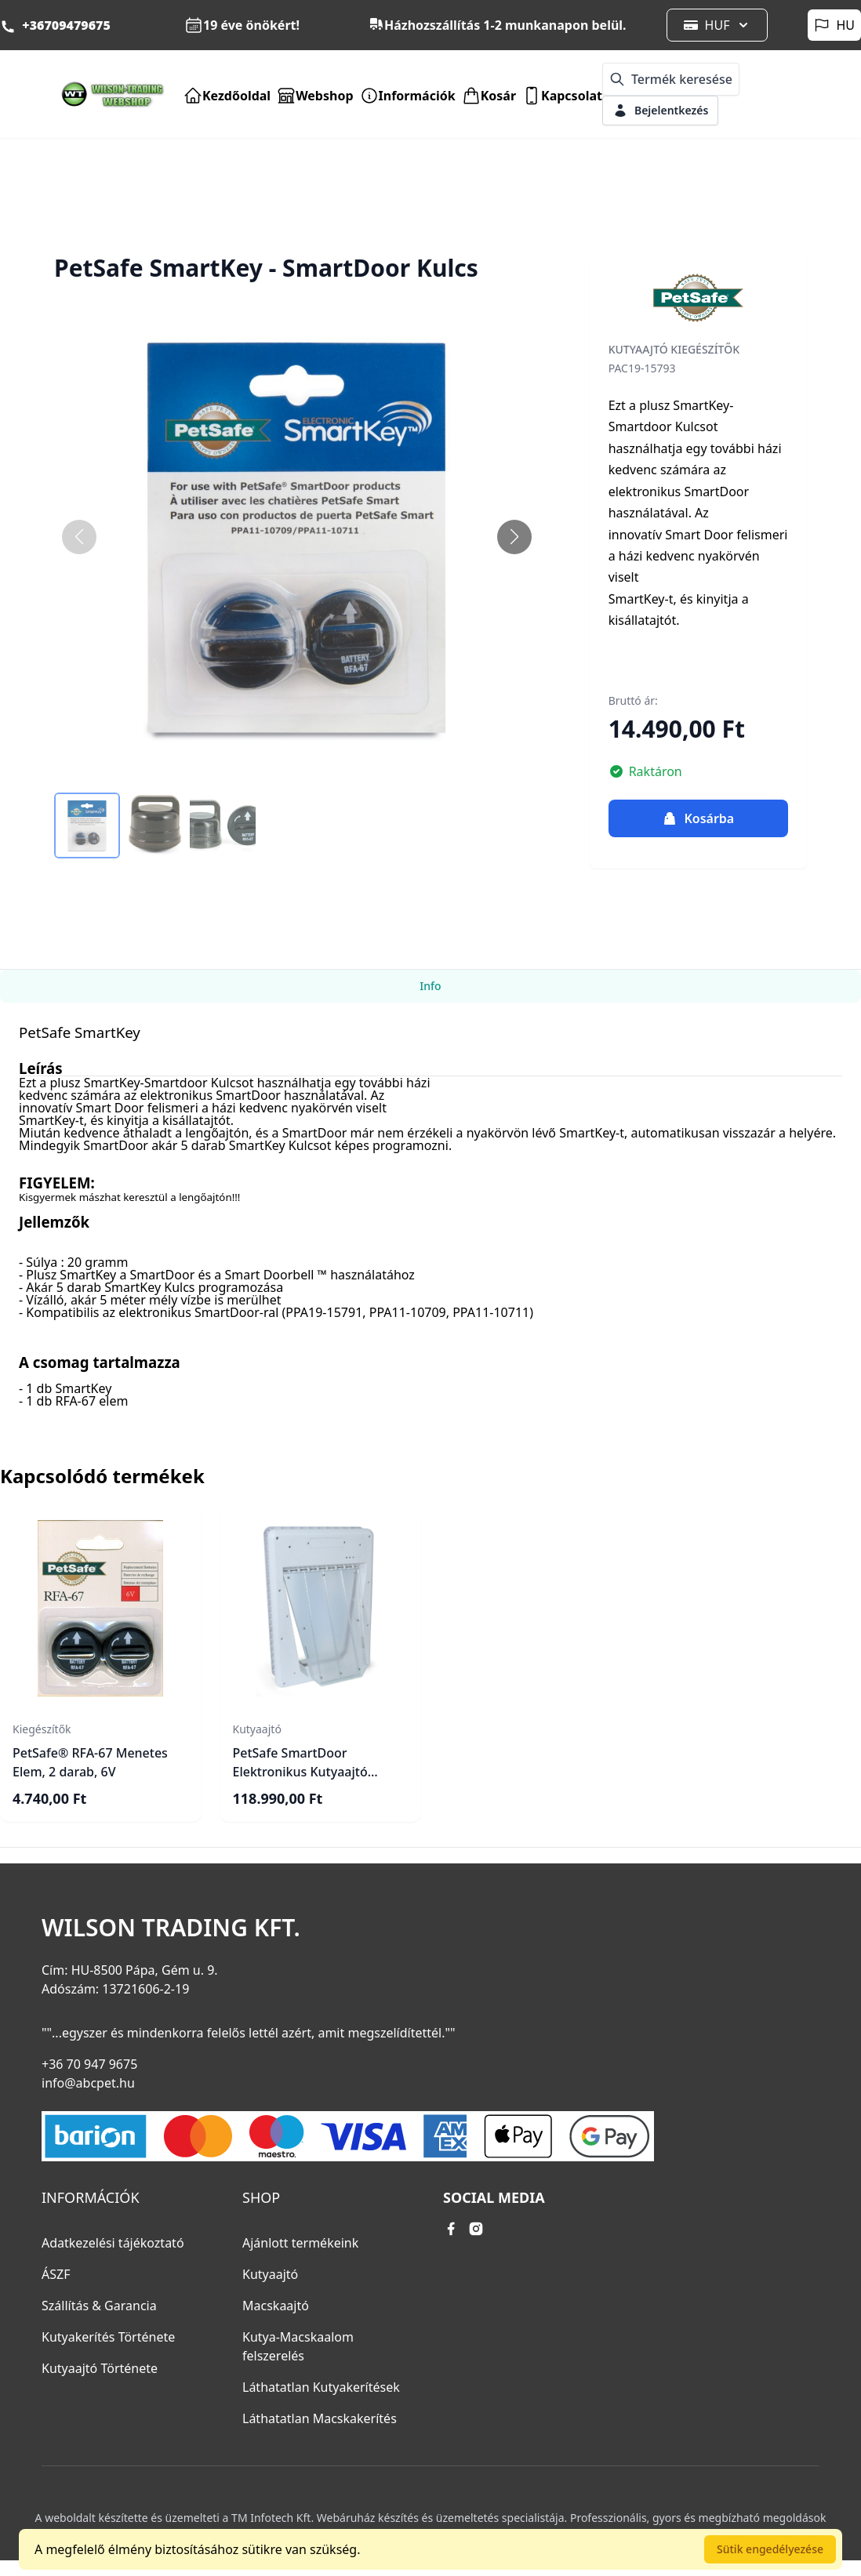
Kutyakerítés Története (108, 2337)
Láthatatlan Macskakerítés (319, 2418)
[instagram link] (476, 2229)
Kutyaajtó (270, 2274)
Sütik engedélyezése (770, 2549)
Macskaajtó (275, 2305)
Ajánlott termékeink (300, 2242)
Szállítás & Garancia (99, 2305)
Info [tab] (430, 985)
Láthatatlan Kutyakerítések (321, 2387)
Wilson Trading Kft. (171, 1928)
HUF (717, 25)
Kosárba (698, 818)
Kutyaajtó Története (100, 2368)
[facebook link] (451, 2229)
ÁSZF (56, 2274)
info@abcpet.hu (88, 2083)
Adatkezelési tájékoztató (113, 2242)
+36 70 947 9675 (89, 2064)
